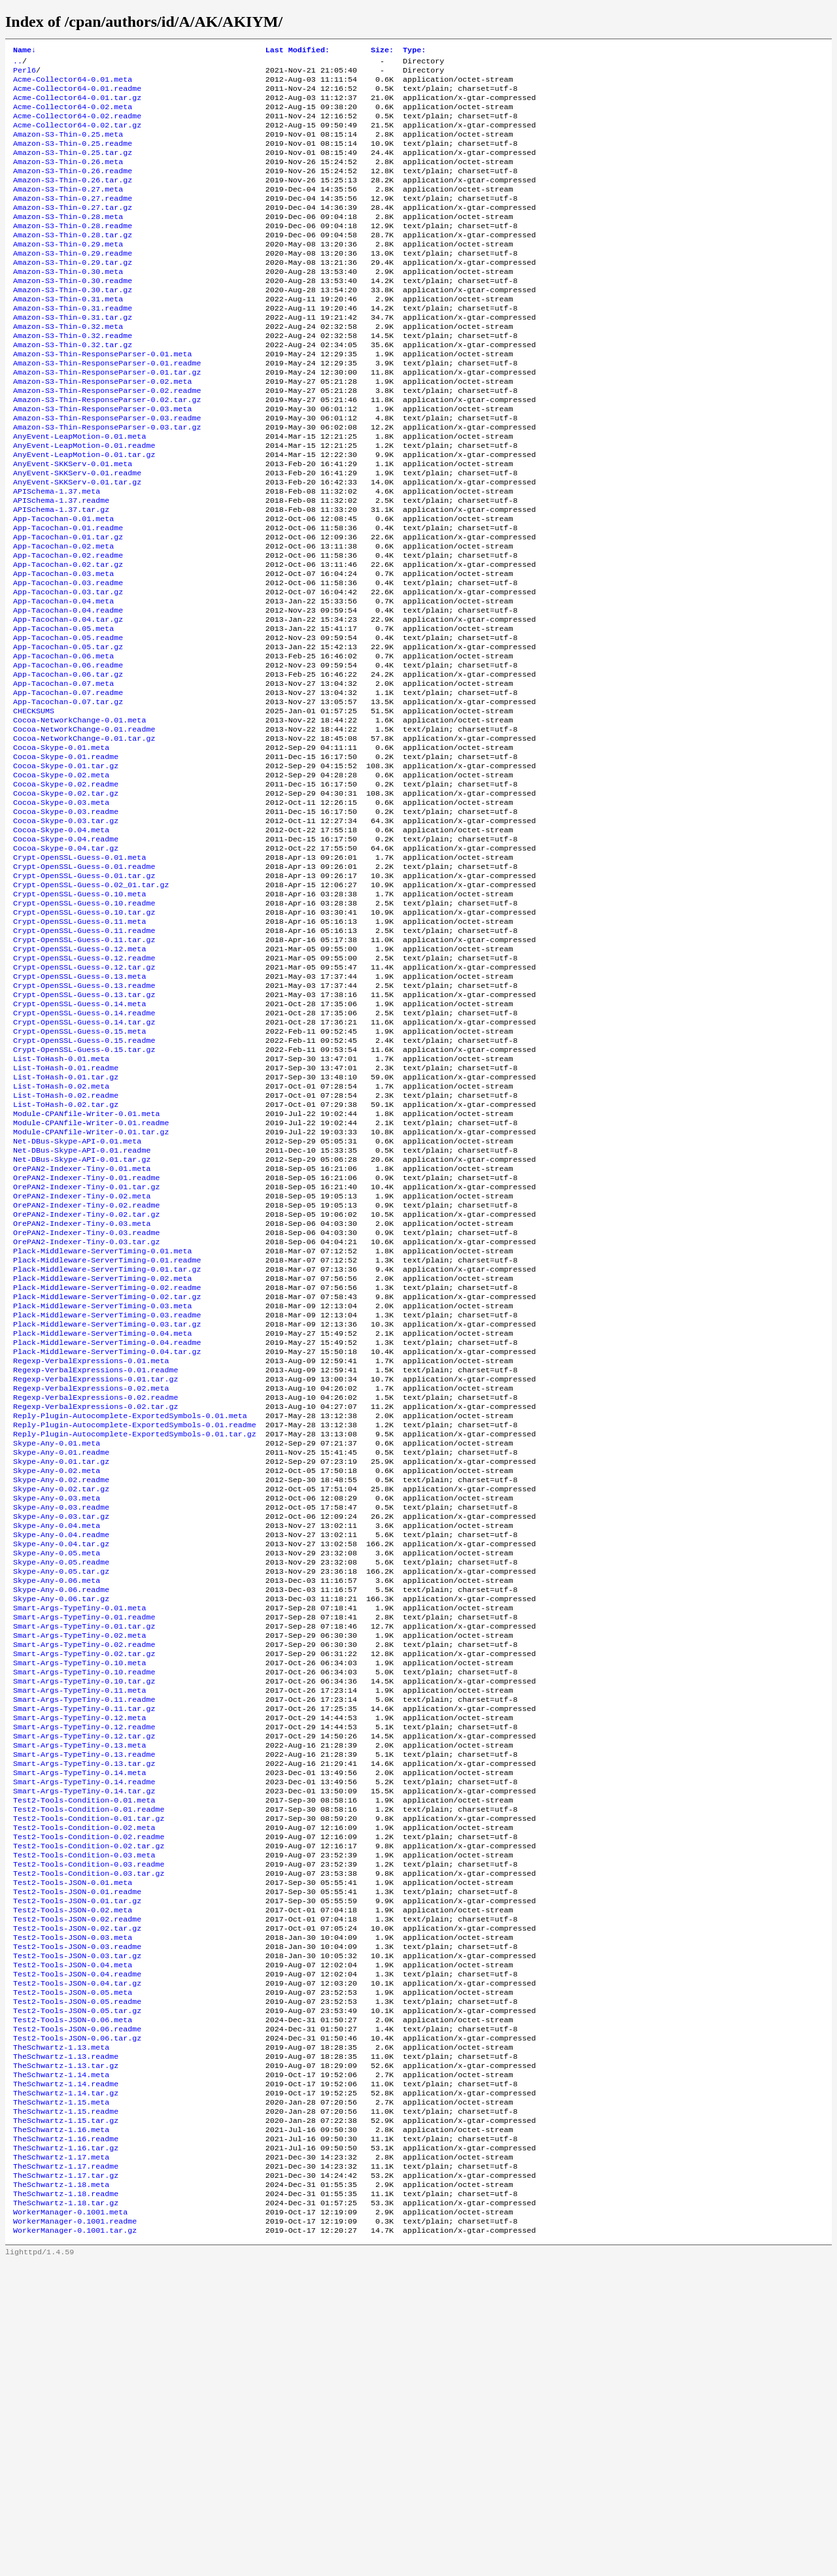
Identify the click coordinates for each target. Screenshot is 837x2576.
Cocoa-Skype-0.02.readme (65, 890)
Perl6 (24, 74)
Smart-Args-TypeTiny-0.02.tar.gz (84, 1883)
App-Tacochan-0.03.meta (63, 649)
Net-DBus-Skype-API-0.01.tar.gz (81, 1318)
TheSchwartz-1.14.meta (61, 2365)
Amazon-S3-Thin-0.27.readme (72, 220)
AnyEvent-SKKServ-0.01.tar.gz (77, 544)
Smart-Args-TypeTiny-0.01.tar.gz (84, 1852)
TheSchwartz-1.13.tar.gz (65, 2354)
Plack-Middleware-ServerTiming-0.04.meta (102, 1517)
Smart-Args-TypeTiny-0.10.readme (84, 1904)
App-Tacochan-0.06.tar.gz (68, 764)
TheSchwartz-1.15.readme (65, 2406)
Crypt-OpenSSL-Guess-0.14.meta (79, 1141)
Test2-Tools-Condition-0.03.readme (88, 2124)
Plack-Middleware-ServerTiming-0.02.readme (107, 1465)
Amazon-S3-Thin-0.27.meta (68, 210)
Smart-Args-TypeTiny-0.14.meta (79, 2019)
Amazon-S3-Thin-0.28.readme (72, 251)
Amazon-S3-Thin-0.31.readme (72, 346)
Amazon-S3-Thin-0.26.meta (68, 178)
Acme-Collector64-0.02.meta (72, 115)
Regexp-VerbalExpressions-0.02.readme (95, 1590)
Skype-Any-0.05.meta (56, 1768)
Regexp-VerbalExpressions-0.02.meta (91, 1580)
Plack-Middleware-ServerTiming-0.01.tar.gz (107, 1444)
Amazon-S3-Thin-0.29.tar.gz (72, 293)
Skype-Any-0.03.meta (56, 1706)
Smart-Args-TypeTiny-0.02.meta (79, 1862)
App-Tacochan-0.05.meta (63, 712)
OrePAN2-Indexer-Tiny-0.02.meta (81, 1360)
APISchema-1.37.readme (61, 565)
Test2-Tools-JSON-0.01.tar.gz (77, 2166)
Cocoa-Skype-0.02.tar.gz (65, 900)
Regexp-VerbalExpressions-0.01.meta (91, 1549)
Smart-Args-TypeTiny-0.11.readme (84, 1936)
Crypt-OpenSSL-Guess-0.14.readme (84, 1151)
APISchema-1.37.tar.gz (61, 576)
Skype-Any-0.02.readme (61, 1685)
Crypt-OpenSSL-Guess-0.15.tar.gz (84, 1193)
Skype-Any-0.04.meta (56, 1737)
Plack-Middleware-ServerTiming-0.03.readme (107, 1496)
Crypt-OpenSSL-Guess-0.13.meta (79, 1109)
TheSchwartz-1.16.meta (61, 2427)
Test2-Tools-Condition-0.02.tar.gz (88, 2103)
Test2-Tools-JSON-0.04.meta (72, 2239)
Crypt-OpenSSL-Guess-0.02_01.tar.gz (91, 1005)
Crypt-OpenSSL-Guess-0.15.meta (79, 1172)
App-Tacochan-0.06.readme (68, 754)
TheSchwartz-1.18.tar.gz (65, 2511)
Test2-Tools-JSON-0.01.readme (77, 2155)
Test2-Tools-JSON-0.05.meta (72, 2270)
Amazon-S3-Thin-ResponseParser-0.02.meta (102, 429)
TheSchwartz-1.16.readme (65, 2438)
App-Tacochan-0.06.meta (63, 743)
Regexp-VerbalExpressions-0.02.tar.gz (95, 1601)
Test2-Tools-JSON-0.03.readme (77, 2218)
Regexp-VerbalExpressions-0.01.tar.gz (95, 1570)
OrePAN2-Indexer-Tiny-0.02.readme (86, 1371)
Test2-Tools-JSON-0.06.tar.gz (77, 2323)
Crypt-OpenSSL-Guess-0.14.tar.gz (84, 1162)
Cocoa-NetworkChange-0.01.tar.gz (84, 837)
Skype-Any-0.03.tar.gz (61, 1726)
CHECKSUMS (33, 806)
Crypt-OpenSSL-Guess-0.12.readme (84, 1088)
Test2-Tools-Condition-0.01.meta (84, 2051)
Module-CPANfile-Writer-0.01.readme (91, 1277)
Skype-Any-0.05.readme (61, 1779)
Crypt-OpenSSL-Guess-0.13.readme (84, 1120)
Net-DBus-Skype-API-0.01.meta (77, 1298)
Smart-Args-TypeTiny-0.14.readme (84, 2030)
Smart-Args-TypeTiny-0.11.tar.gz (84, 1946)
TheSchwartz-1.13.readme (65, 2344)
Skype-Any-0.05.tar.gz (61, 1789)
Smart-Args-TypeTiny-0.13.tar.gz (84, 2009)
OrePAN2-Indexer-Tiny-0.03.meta (81, 1392)
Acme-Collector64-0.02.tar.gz (77, 136)
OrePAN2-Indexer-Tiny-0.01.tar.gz (86, 1350)
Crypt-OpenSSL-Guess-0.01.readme (84, 984)
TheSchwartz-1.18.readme (65, 2501)
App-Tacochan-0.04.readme (68, 691)
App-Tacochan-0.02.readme (68, 628)
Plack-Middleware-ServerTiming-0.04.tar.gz (107, 1538)
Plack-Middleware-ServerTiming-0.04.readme (107, 1528)
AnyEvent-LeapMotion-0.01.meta (79, 492)
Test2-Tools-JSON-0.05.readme (77, 2281)
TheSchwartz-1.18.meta (61, 2490)
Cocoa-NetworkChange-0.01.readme (84, 827)
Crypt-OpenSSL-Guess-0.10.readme (84, 1026)
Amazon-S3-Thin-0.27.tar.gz (72, 231)
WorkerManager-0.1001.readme (75, 2532)
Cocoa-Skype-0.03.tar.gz (65, 931)
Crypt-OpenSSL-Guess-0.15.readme (84, 1183)
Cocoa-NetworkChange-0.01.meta (79, 816)
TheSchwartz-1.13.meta (61, 2333)
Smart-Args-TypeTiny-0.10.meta (79, 1894)
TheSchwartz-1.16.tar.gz (65, 2448)
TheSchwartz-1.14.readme (65, 2375)
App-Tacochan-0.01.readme (68, 597)
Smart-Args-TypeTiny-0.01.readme (84, 1842)
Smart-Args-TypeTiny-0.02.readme (84, 1873)
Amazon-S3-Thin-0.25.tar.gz (72, 168)
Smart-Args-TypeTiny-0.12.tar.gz (84, 1978)
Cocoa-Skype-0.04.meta (61, 942)
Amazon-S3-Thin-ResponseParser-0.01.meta (102, 398)
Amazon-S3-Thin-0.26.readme (72, 189)
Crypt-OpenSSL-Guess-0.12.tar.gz (84, 1099)
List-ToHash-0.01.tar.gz (65, 1224)
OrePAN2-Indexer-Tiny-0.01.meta (81, 1329)
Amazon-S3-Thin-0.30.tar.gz (72, 325)
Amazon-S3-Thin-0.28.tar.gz (72, 262)
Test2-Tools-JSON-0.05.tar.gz (77, 2291)
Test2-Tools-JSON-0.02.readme (77, 2187)
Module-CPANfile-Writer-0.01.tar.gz (91, 1287)
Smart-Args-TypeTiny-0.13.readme (84, 1998)
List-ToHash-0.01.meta (61, 1203)
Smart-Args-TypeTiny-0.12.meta (79, 1957)
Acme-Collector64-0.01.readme (77, 95)
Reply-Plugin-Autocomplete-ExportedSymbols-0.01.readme (134, 1622)
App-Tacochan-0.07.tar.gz (68, 795)
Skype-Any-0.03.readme (61, 1716)
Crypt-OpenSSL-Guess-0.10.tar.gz (84, 1036)
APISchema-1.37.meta (56, 555)
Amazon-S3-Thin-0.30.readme (72, 314)
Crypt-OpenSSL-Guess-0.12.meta (79, 1078)
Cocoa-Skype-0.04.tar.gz (65, 963)
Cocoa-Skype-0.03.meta (61, 911)
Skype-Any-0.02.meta (56, 1674)
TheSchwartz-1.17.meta (61, 2459)
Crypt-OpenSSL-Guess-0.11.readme (84, 1057)
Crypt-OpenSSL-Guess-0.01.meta (79, 973)
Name (24, 51)
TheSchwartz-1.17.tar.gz (65, 2480)
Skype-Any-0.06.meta (56, 1800)
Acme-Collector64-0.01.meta (72, 84)
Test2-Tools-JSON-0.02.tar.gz (77, 2197)
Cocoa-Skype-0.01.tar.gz (65, 869)
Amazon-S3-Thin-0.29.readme (72, 283)
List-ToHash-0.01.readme (65, 1214)
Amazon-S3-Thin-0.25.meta (68, 147)
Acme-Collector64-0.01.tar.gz (77, 105)
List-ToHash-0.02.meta (61, 1235)
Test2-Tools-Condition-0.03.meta (84, 2114)
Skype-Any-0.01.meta (56, 1643)
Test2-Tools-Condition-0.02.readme (88, 2093)
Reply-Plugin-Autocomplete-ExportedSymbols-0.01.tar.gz (134, 1632)
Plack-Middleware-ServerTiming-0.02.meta (102, 1454)
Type (414, 51)
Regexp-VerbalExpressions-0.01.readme (95, 1559)
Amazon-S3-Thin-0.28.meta (68, 241)
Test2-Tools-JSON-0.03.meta (72, 2208)
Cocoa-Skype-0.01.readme (65, 858)
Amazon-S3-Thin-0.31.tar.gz (72, 356)
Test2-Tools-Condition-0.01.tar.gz (88, 2072)
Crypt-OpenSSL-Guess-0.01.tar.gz (84, 994)
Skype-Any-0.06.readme (61, 1810)
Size (382, 51)
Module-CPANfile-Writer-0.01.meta (86, 1266)
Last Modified (297, 51)
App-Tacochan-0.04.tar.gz (68, 701)
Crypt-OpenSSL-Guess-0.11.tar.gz (84, 1067)
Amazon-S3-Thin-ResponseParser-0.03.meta (102, 461)
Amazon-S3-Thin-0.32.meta (68, 367)
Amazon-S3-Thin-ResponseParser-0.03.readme (107, 471)
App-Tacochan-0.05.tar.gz (68, 733)
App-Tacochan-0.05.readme (68, 722)
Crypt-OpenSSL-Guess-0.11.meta (79, 1047)
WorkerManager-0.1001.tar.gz (75, 2542)
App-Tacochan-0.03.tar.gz (68, 670)
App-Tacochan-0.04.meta (63, 680)
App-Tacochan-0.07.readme (68, 785)
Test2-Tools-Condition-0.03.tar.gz (88, 2134)
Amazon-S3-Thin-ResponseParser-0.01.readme (107, 408)
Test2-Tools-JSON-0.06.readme (77, 2312)
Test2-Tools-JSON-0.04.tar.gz (77, 2260)
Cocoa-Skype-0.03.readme (65, 921)
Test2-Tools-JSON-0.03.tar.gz (77, 2229)
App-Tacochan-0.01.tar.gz (68, 607)
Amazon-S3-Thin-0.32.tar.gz (72, 387)
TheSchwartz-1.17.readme (65, 2469)
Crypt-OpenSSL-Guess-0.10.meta (79, 1015)
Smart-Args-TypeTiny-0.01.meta (79, 1831)
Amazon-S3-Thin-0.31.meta (68, 335)
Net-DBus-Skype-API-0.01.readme (81, 1308)
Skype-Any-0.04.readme (61, 1747)
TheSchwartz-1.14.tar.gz (65, 2386)
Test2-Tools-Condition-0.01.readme (88, 2061)
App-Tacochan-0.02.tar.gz (68, 639)
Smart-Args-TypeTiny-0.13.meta (79, 1988)
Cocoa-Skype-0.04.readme (65, 952)
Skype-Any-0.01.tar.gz (61, 1664)
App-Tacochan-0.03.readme (68, 659)
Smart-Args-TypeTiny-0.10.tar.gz (84, 1915)
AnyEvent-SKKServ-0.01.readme (77, 534)
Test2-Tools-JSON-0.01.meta (72, 2145)
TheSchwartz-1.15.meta (61, 2396)
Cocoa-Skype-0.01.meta (61, 848)
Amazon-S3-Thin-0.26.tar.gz (72, 199)
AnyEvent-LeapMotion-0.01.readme (84, 503)
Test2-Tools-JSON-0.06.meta (72, 2302)
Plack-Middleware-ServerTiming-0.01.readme (107, 1434)
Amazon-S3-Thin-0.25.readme (72, 157)
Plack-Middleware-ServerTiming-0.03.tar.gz (107, 1507)
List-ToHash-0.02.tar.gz (65, 1256)
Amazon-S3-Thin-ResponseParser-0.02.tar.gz (107, 450)
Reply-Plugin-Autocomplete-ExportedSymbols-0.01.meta (130, 1611)
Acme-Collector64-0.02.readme (77, 126)
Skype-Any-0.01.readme (61, 1653)
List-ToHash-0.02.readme (65, 1245)
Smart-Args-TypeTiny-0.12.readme (84, 1967)
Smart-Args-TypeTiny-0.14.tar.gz (84, 2040)
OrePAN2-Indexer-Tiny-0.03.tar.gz (86, 1413)
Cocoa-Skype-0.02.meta (61, 879)
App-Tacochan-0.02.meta (63, 618)
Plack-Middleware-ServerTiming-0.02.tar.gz (107, 1475)
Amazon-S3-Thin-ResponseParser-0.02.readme (107, 440)
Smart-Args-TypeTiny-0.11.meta (79, 1925)
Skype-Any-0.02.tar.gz (61, 1695)
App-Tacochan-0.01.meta (63, 586)
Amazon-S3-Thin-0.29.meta (68, 272)
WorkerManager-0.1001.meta (70, 2522)
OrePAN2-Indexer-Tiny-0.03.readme (86, 1402)
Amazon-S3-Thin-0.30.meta (68, 304)
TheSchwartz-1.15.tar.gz (65, 2417)
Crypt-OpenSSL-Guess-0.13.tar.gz (84, 1130)
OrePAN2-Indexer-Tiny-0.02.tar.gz (86, 1381)
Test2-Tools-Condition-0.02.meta (84, 2082)
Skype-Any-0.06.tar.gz (61, 1821)
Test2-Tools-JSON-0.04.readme (77, 2250)
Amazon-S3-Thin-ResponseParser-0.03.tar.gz (107, 482)
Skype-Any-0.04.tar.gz (61, 1758)
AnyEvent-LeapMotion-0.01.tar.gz (84, 513)
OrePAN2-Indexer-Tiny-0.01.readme (86, 1339)
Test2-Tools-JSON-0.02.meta (72, 2176)
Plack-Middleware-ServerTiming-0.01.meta (102, 1423)
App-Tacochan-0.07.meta (63, 775)
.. (17, 63)
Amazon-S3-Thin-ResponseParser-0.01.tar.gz (107, 419)
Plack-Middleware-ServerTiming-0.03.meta (102, 1486)
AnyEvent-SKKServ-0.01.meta (72, 523)
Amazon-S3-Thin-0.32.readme (72, 377)
